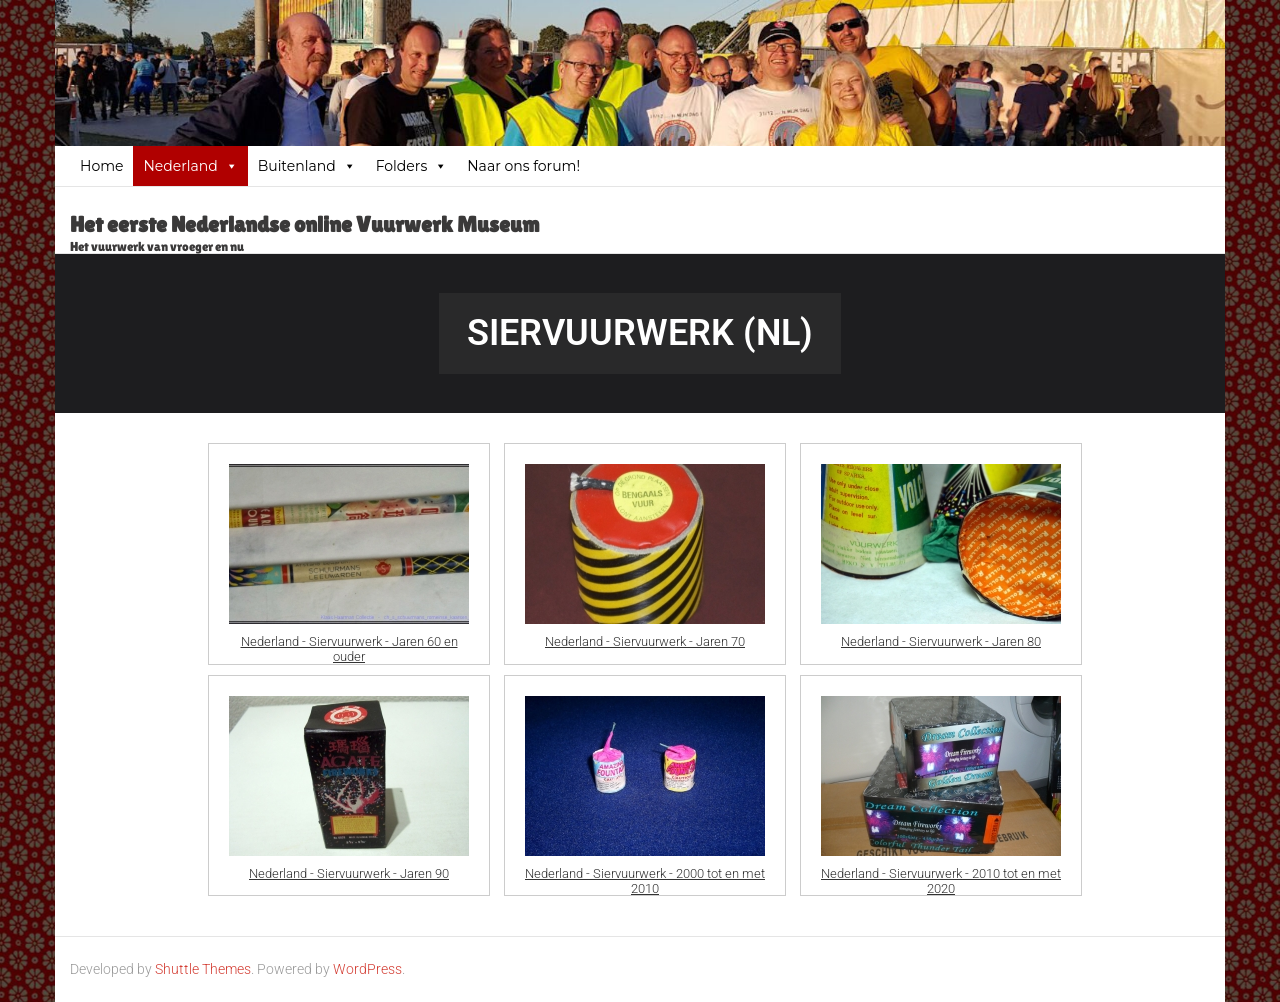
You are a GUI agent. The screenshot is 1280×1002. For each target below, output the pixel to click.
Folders (412, 166)
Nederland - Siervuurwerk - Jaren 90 (349, 873)
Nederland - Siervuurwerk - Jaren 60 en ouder (349, 644)
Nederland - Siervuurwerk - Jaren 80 (941, 641)
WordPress (367, 969)
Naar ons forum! (523, 166)
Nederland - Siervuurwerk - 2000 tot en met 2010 (645, 876)
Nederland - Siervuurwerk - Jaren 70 (645, 641)
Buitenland (307, 166)
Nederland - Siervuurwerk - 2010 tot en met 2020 (941, 876)
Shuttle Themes (203, 969)
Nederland (190, 166)
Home (101, 166)
